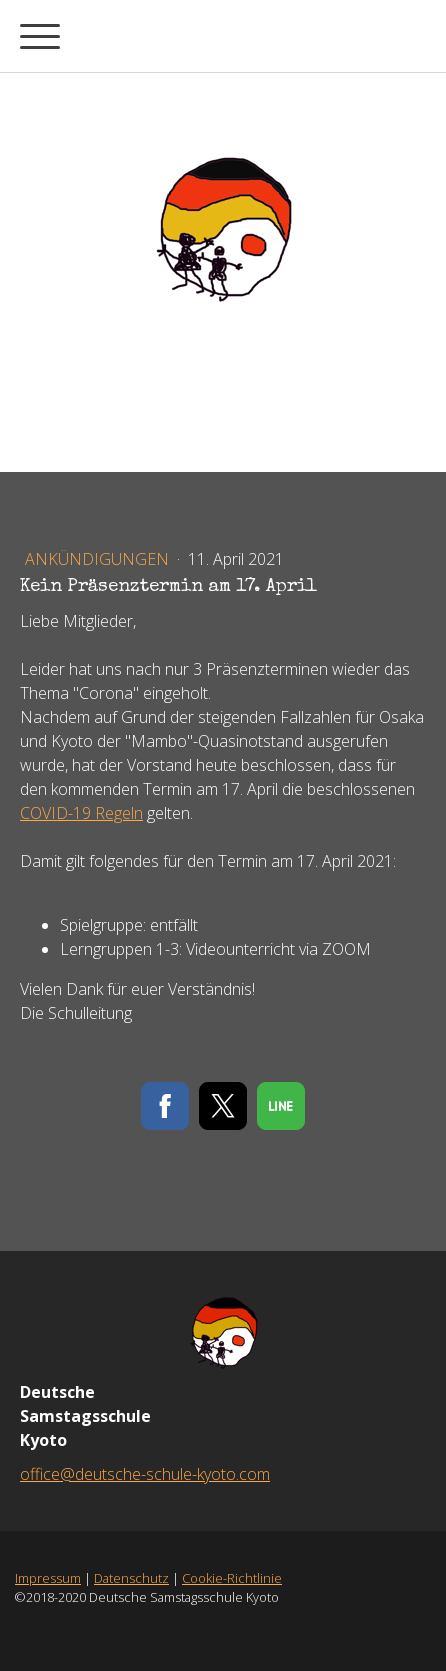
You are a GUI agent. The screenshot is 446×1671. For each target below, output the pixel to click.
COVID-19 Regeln (81, 813)
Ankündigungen (99, 559)
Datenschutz (131, 1578)
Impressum (48, 1578)
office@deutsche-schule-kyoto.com (145, 1474)
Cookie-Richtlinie (232, 1578)
